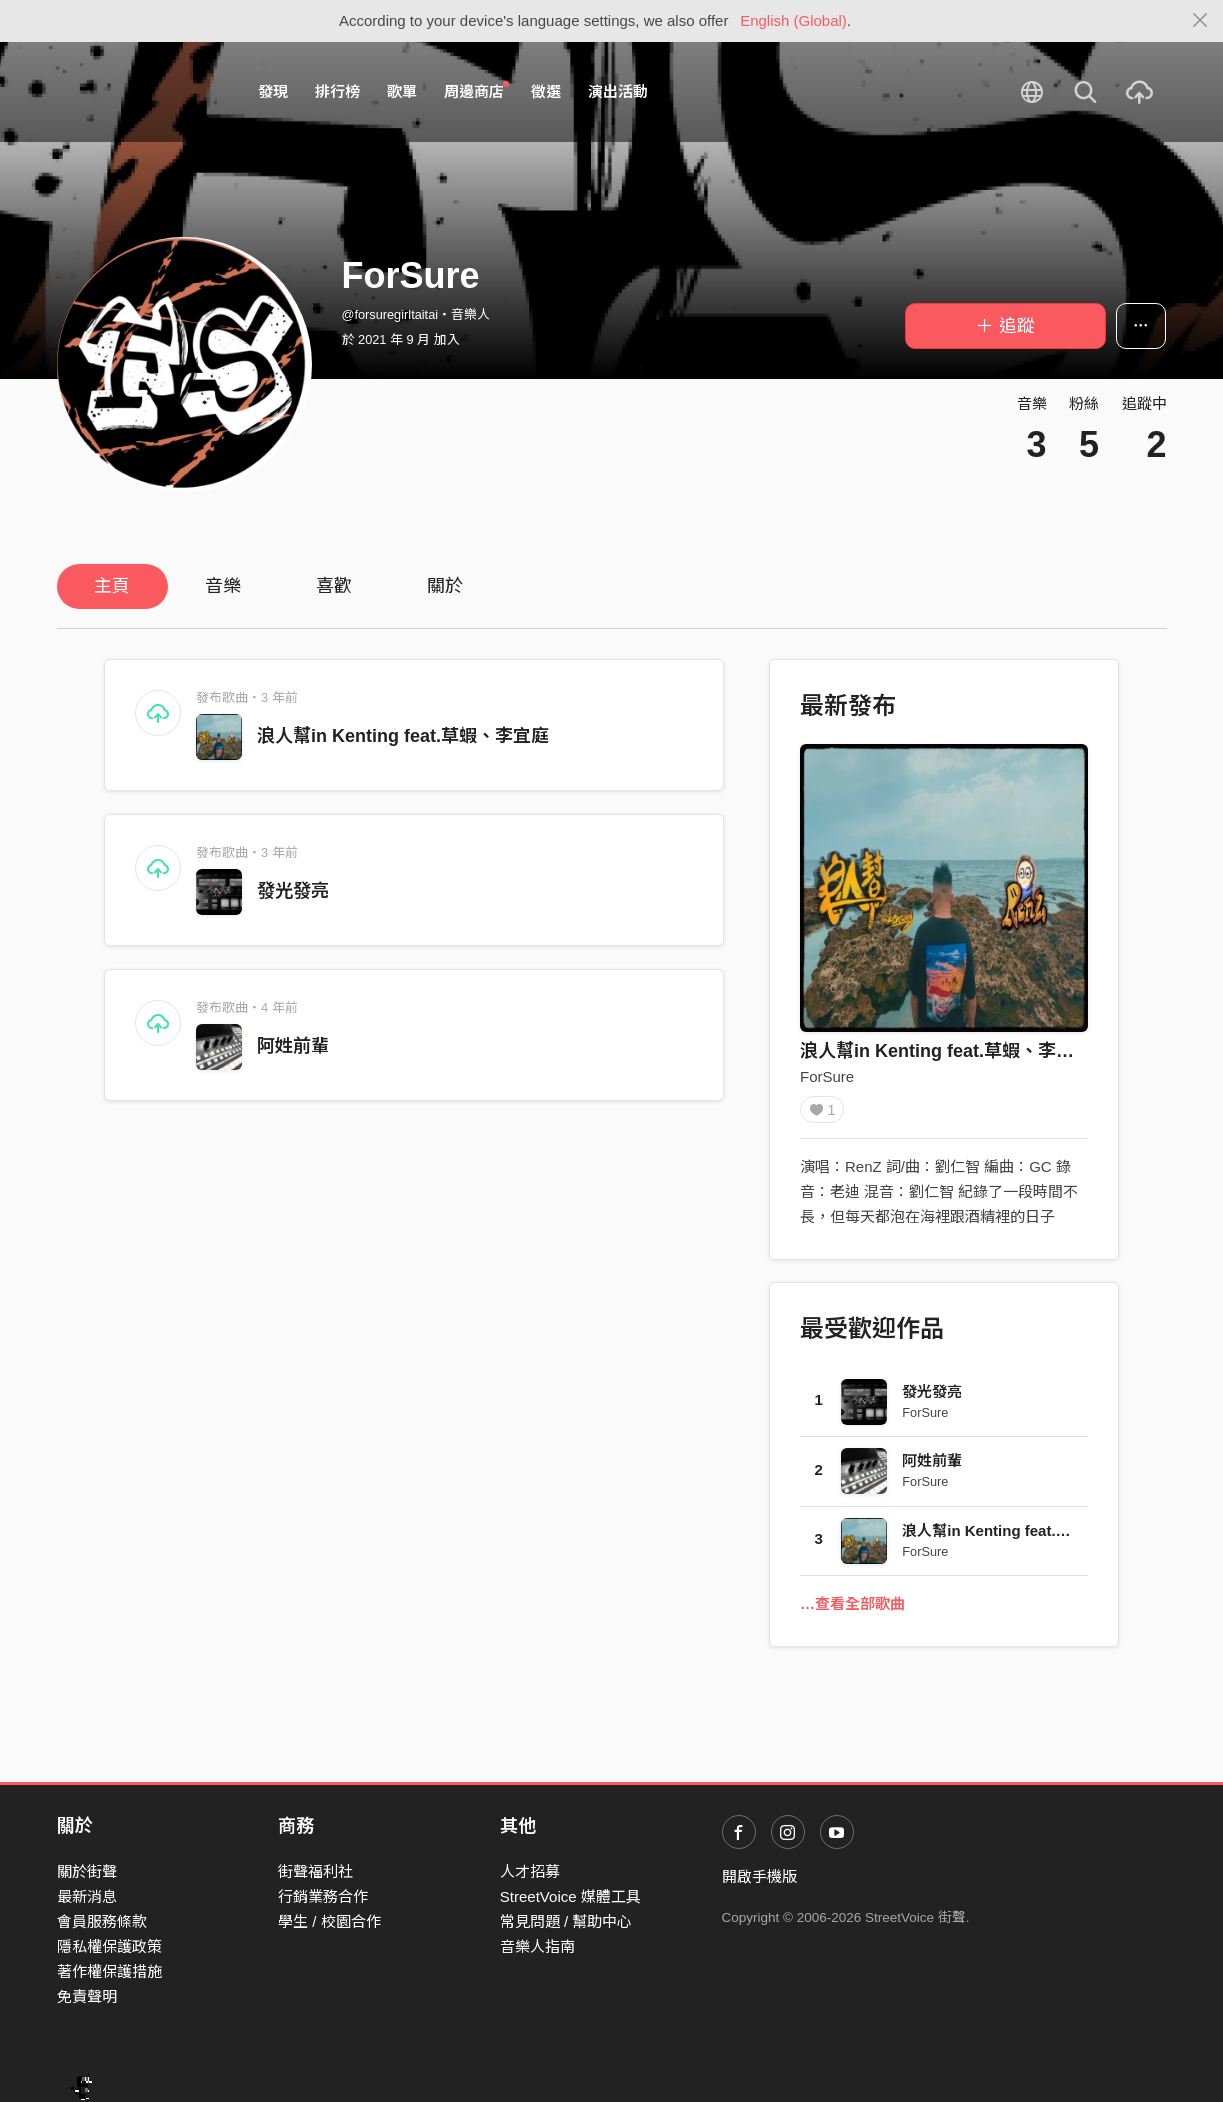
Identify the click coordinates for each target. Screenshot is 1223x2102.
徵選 (546, 91)
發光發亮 (293, 891)
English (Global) (793, 20)
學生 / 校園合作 (329, 1921)
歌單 (402, 91)
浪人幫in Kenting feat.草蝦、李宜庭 (403, 736)
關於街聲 (87, 1871)
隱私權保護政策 (109, 1946)
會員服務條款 (102, 1921)
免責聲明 (87, 1996)
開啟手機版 (759, 1876)
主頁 (112, 586)
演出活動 (618, 91)
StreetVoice (139, 92)
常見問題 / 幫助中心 (566, 1921)
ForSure (827, 1076)
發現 (273, 91)
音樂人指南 (537, 1946)
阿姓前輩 (293, 1046)
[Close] (1200, 21)
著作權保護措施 (109, 1971)
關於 (445, 586)
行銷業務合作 (323, 1896)
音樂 (223, 586)
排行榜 (337, 91)
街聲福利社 (315, 1871)
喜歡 (334, 586)
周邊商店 (477, 91)
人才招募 (530, 1871)
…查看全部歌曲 (852, 1610)
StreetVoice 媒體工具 (570, 1896)
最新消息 (87, 1896)
